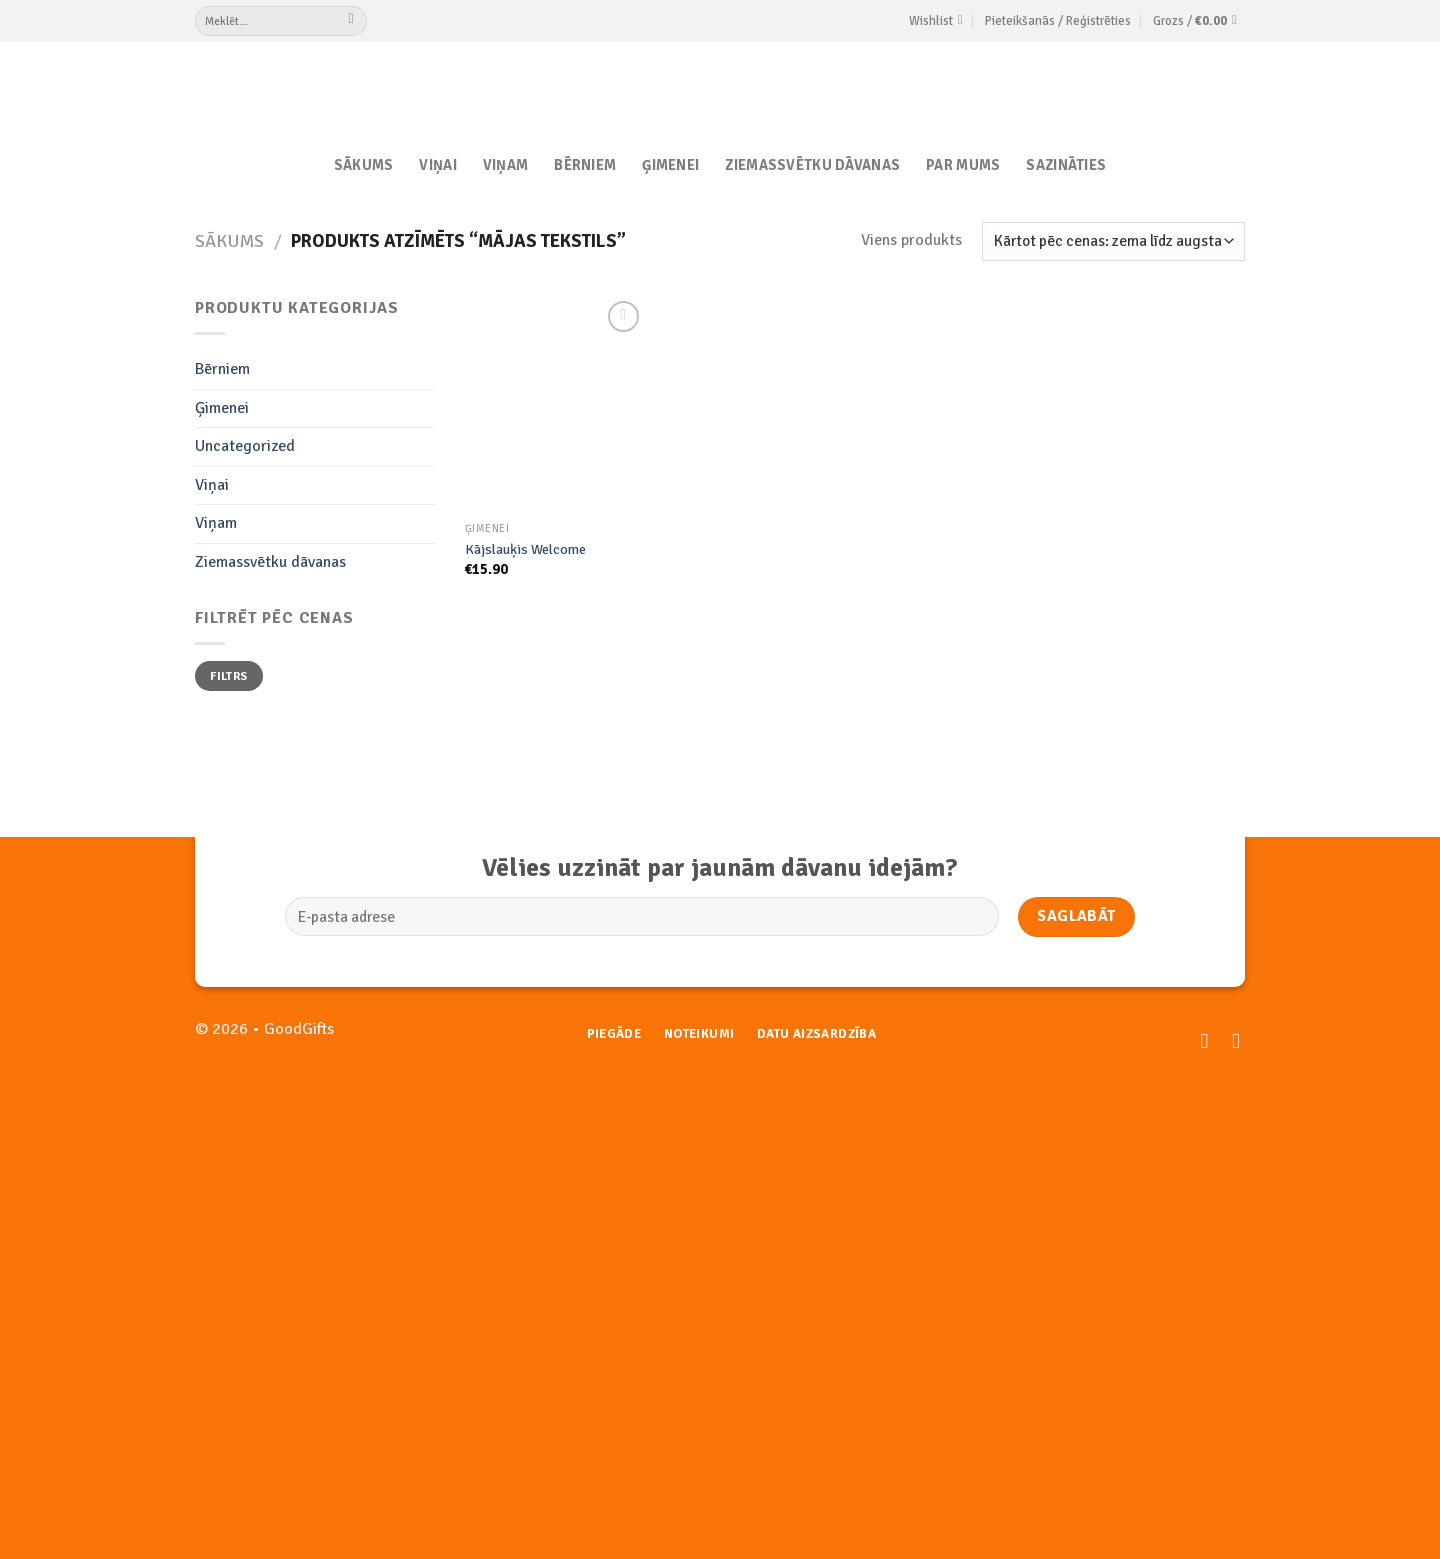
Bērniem (585, 165)
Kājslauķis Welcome (525, 549)
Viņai (437, 165)
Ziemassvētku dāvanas (812, 165)
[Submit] (351, 21)
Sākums (364, 165)
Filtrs (228, 676)
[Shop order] (1113, 241)
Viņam (505, 165)
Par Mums (963, 165)
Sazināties (1066, 165)
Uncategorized (245, 446)
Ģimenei (670, 165)
